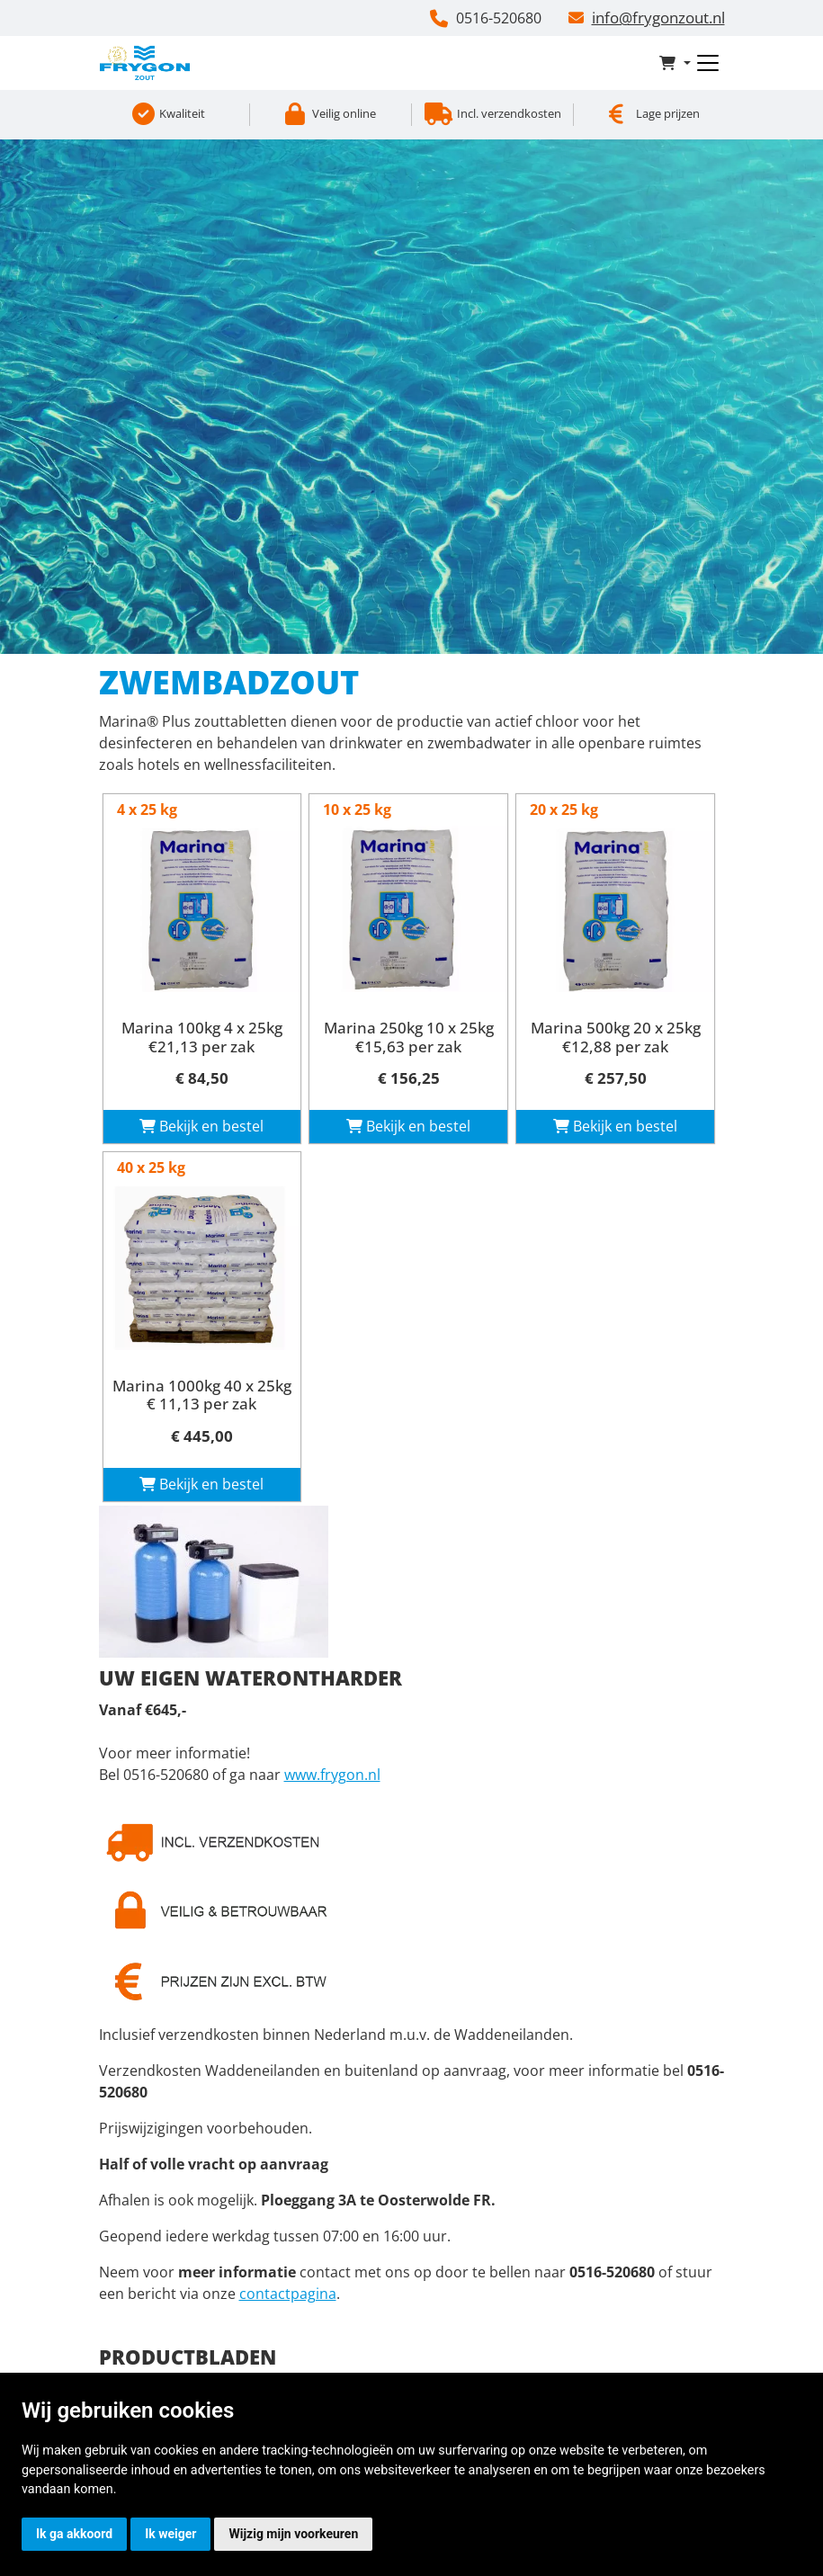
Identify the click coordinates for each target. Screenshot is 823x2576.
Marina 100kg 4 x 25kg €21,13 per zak (201, 1036)
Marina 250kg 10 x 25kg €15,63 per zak (409, 1036)
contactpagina (287, 2293)
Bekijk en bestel (201, 1126)
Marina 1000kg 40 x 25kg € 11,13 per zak (201, 1394)
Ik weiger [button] (170, 2534)
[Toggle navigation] (708, 63)
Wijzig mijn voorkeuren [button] (293, 2534)
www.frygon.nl (332, 1774)
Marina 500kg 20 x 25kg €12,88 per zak (616, 1036)
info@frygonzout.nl (658, 17)
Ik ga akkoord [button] (74, 2534)
